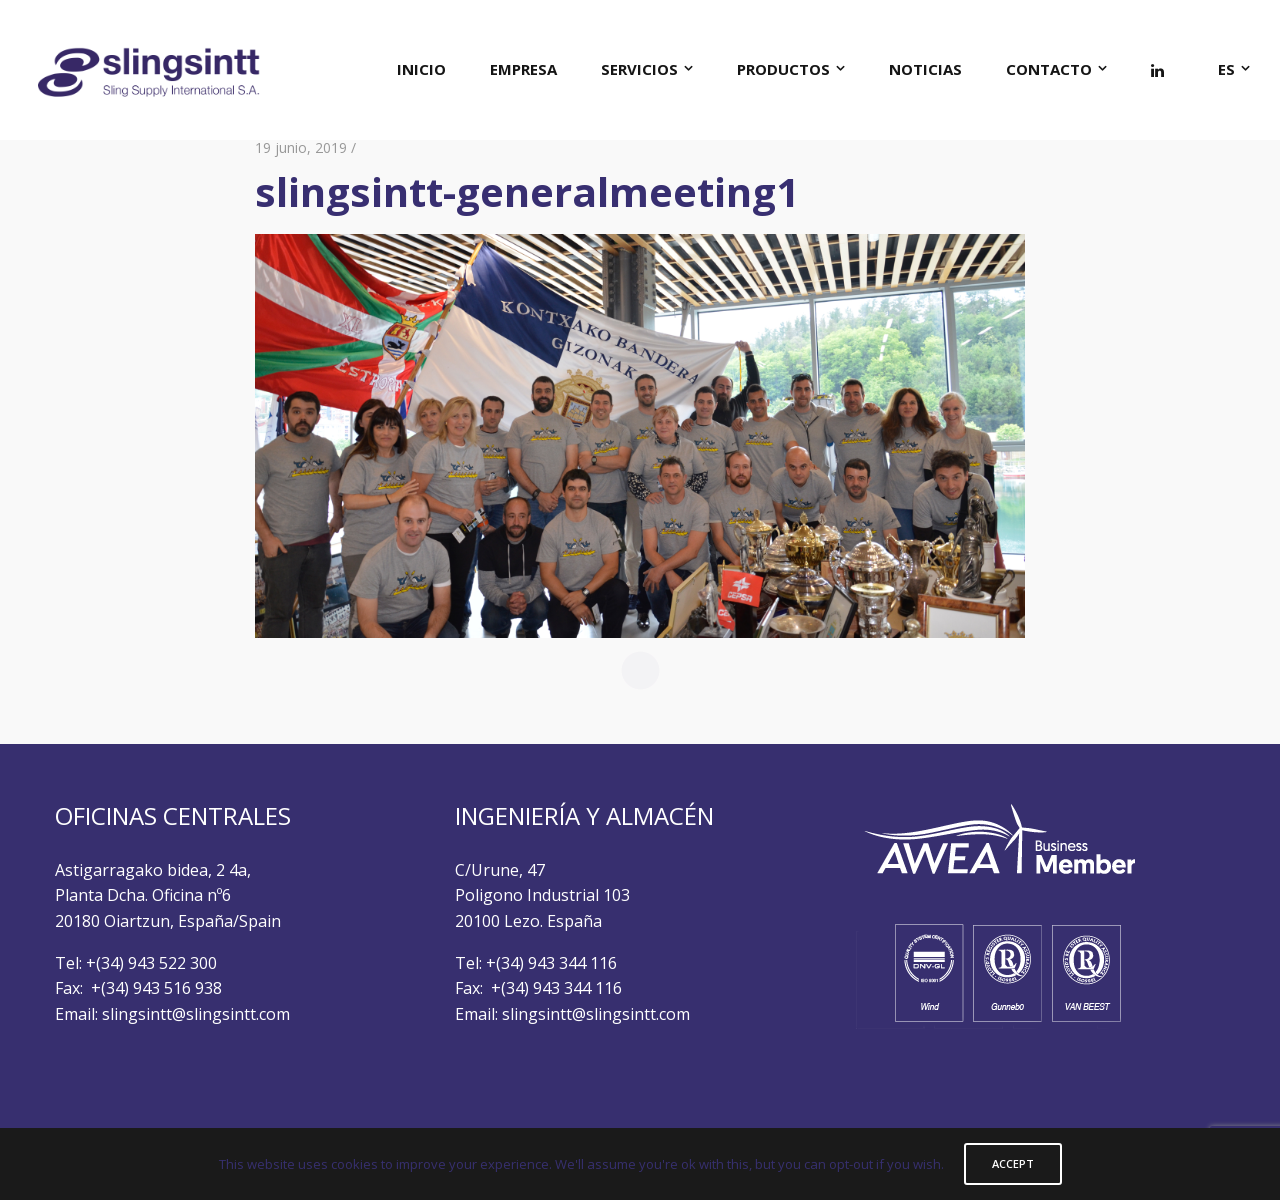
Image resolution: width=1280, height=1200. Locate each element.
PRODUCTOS (783, 69)
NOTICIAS (925, 69)
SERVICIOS (639, 69)
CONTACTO (1049, 69)
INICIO (421, 69)
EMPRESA (523, 69)
